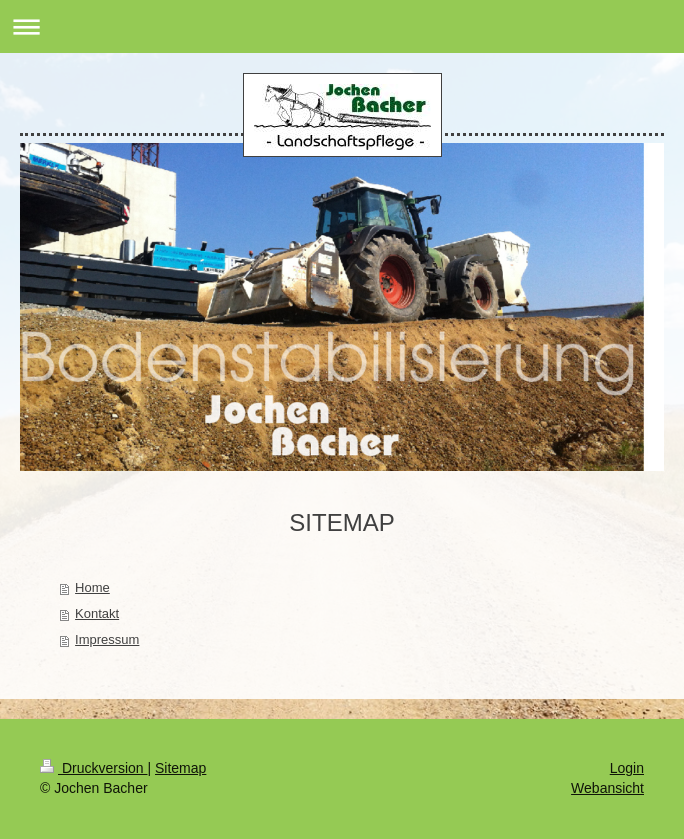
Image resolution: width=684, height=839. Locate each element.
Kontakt (97, 613)
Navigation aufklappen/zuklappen (342, 26)
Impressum (107, 639)
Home (92, 587)
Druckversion (93, 768)
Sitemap (180, 768)
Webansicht (607, 788)
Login (627, 768)
